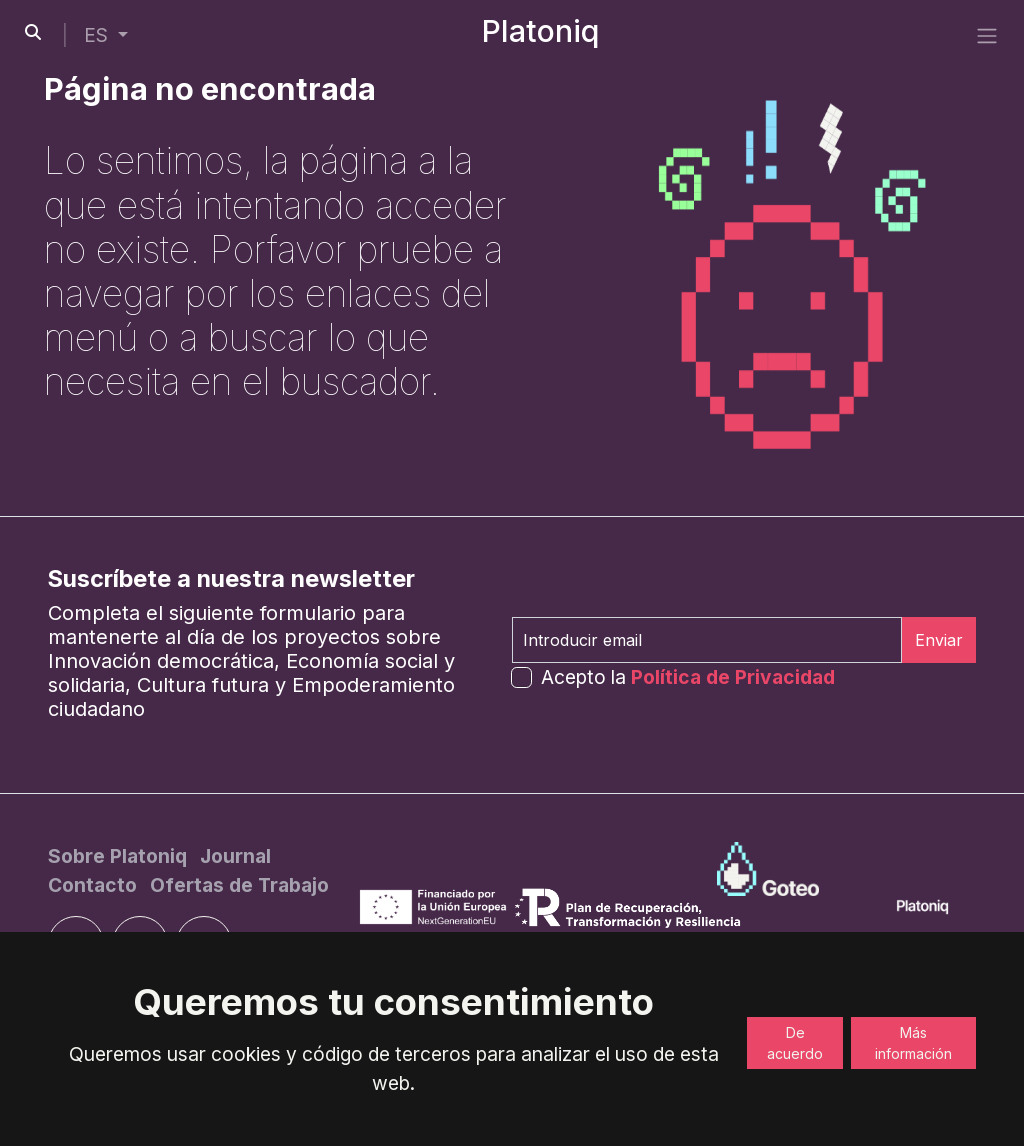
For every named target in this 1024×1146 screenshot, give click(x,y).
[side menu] (987, 35)
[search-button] (33, 32)
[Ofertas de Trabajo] (239, 885)
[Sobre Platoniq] (120, 856)
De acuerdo (795, 1043)
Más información (913, 1043)
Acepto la (688, 677)
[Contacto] (95, 885)
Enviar (939, 640)
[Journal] (235, 856)
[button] (106, 35)
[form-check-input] (521, 677)
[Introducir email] (707, 640)
